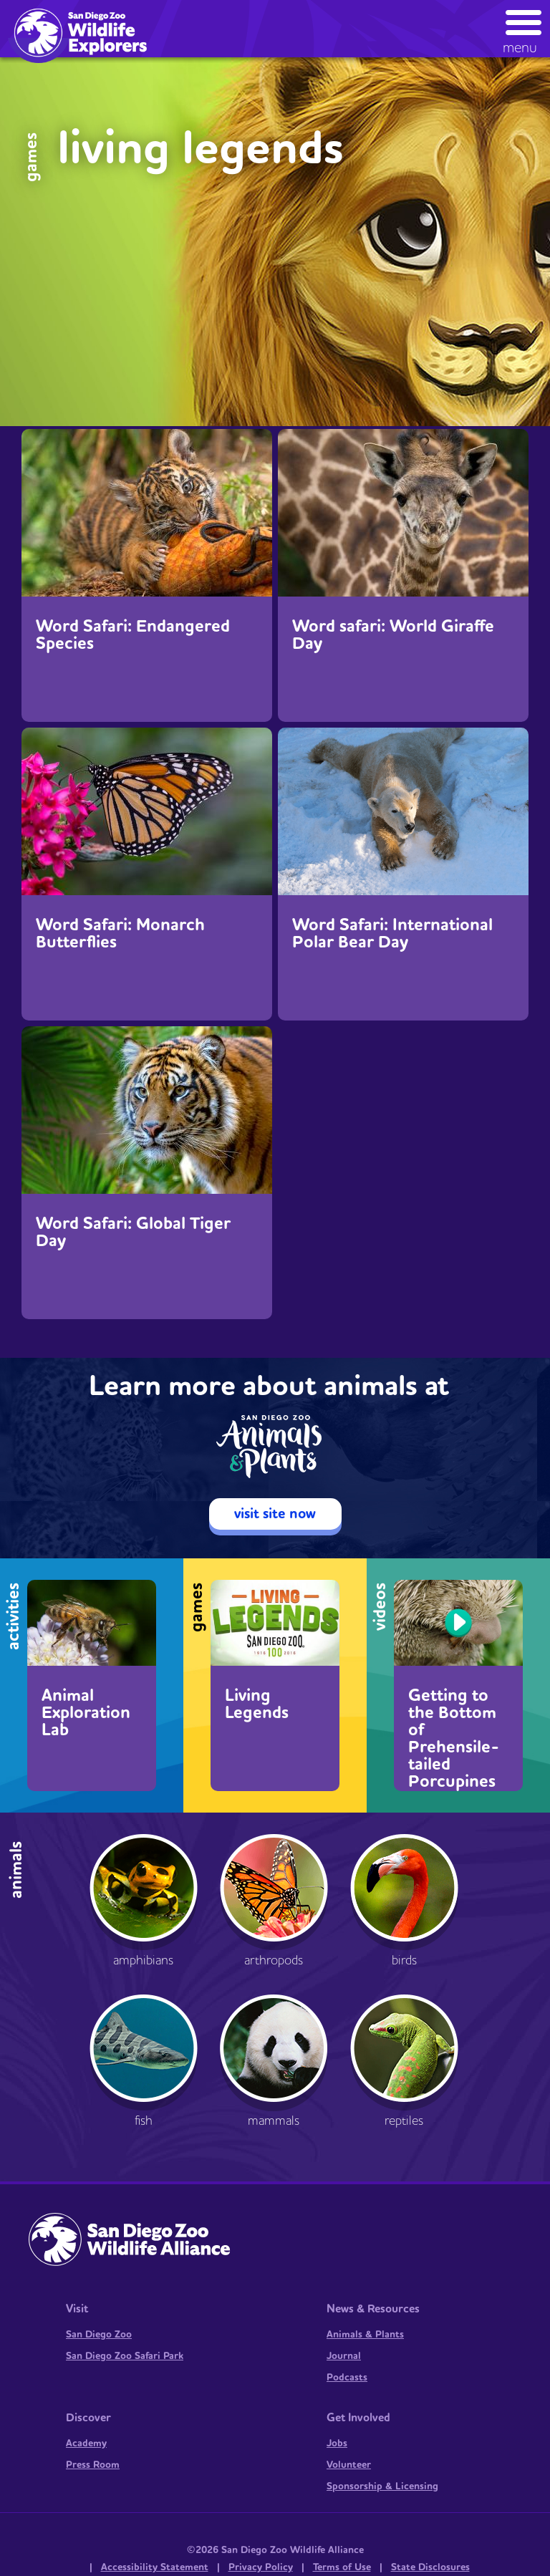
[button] (524, 28)
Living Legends (257, 1704)
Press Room (93, 2465)
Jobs (337, 2443)
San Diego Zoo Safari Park (124, 2356)
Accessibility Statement (154, 2567)
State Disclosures (430, 2567)
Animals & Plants (365, 2334)
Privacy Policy (260, 2567)
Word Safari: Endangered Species (133, 635)
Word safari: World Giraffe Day (393, 635)
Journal (344, 2356)
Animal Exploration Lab (86, 1713)
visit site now (275, 1514)
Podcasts (347, 2377)
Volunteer (349, 2465)
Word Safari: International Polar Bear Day (392, 934)
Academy (86, 2443)
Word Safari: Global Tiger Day (133, 1232)
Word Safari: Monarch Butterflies (120, 934)
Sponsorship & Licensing (382, 2486)
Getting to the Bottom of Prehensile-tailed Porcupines (454, 1737)
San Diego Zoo (99, 2334)
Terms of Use (342, 2567)
